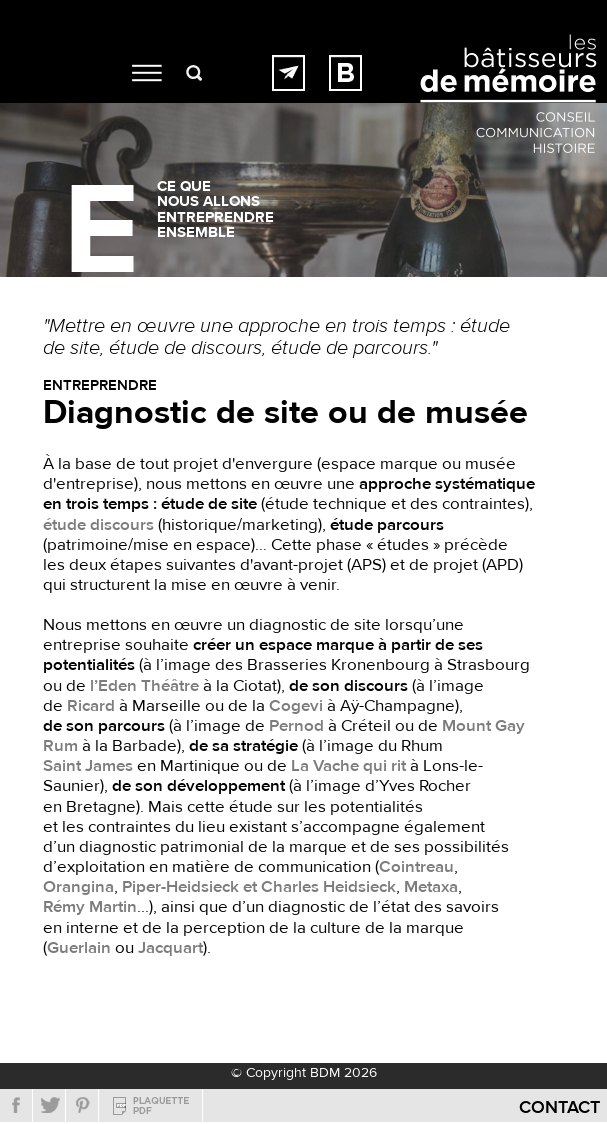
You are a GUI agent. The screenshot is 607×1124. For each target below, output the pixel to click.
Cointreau (416, 867)
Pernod (296, 726)
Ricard (91, 706)
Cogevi (296, 706)
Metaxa (431, 887)
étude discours (98, 525)
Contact (559, 1107)
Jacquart (170, 948)
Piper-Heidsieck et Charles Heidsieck (259, 887)
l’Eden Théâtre (144, 686)
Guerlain (79, 948)
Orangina (78, 887)
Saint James (88, 766)
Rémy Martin (90, 907)
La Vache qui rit (348, 766)
